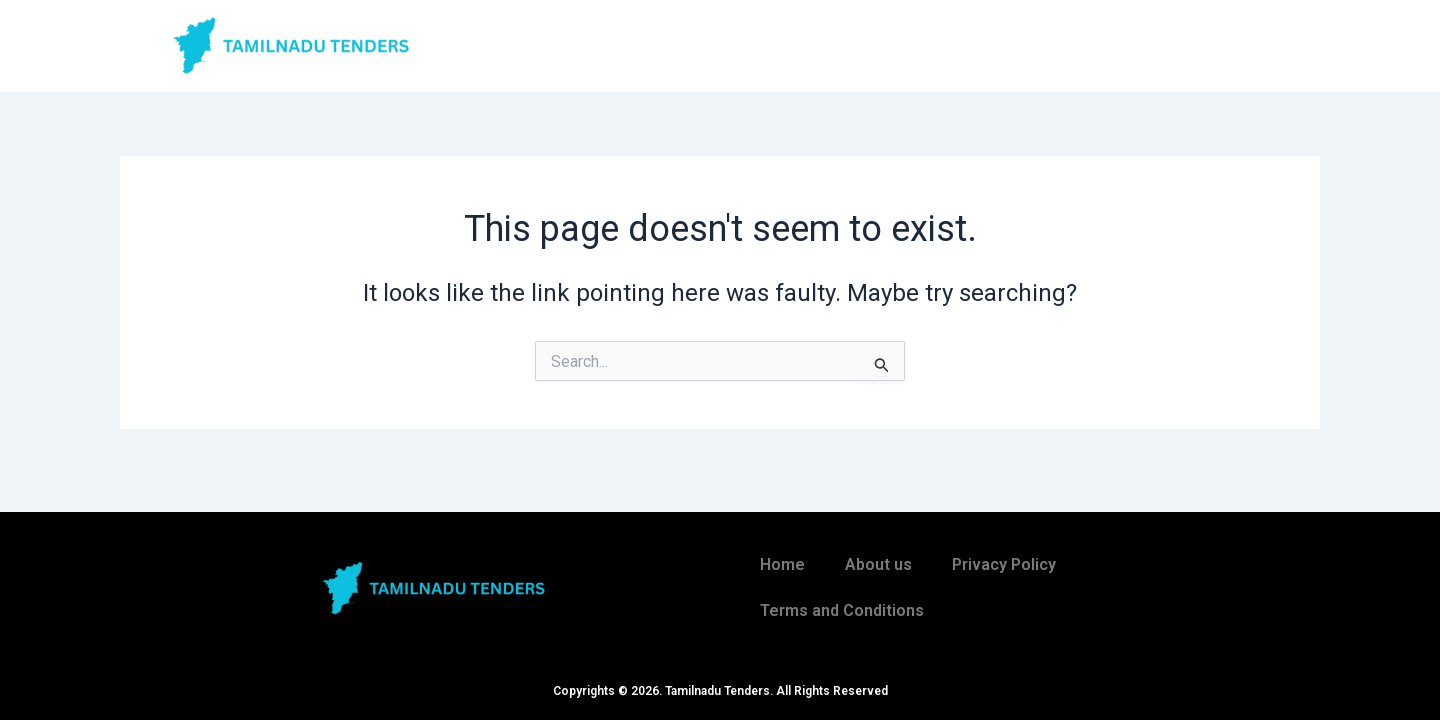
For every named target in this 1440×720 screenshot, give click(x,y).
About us (878, 564)
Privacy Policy (1004, 564)
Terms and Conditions (842, 610)
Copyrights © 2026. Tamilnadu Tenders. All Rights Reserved (720, 691)
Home (782, 564)
